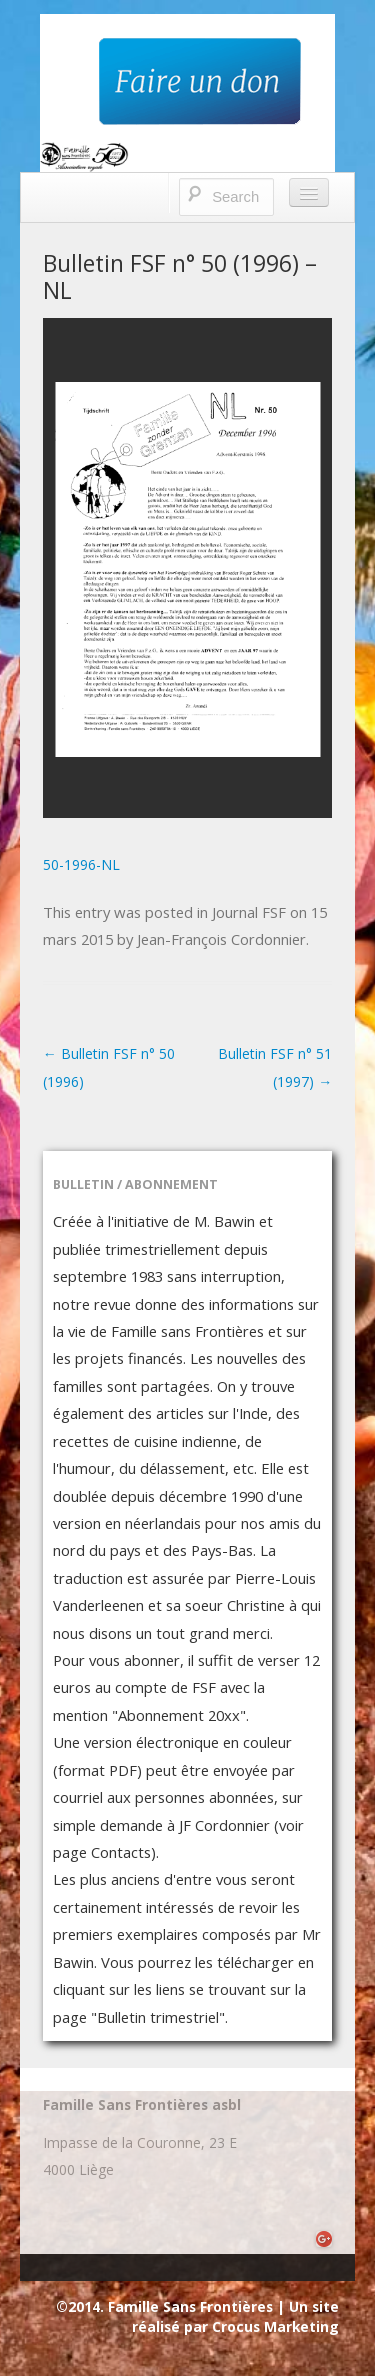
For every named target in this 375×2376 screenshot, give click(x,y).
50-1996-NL (81, 864)
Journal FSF (249, 912)
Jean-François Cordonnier (221, 939)
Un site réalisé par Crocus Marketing (235, 2316)
